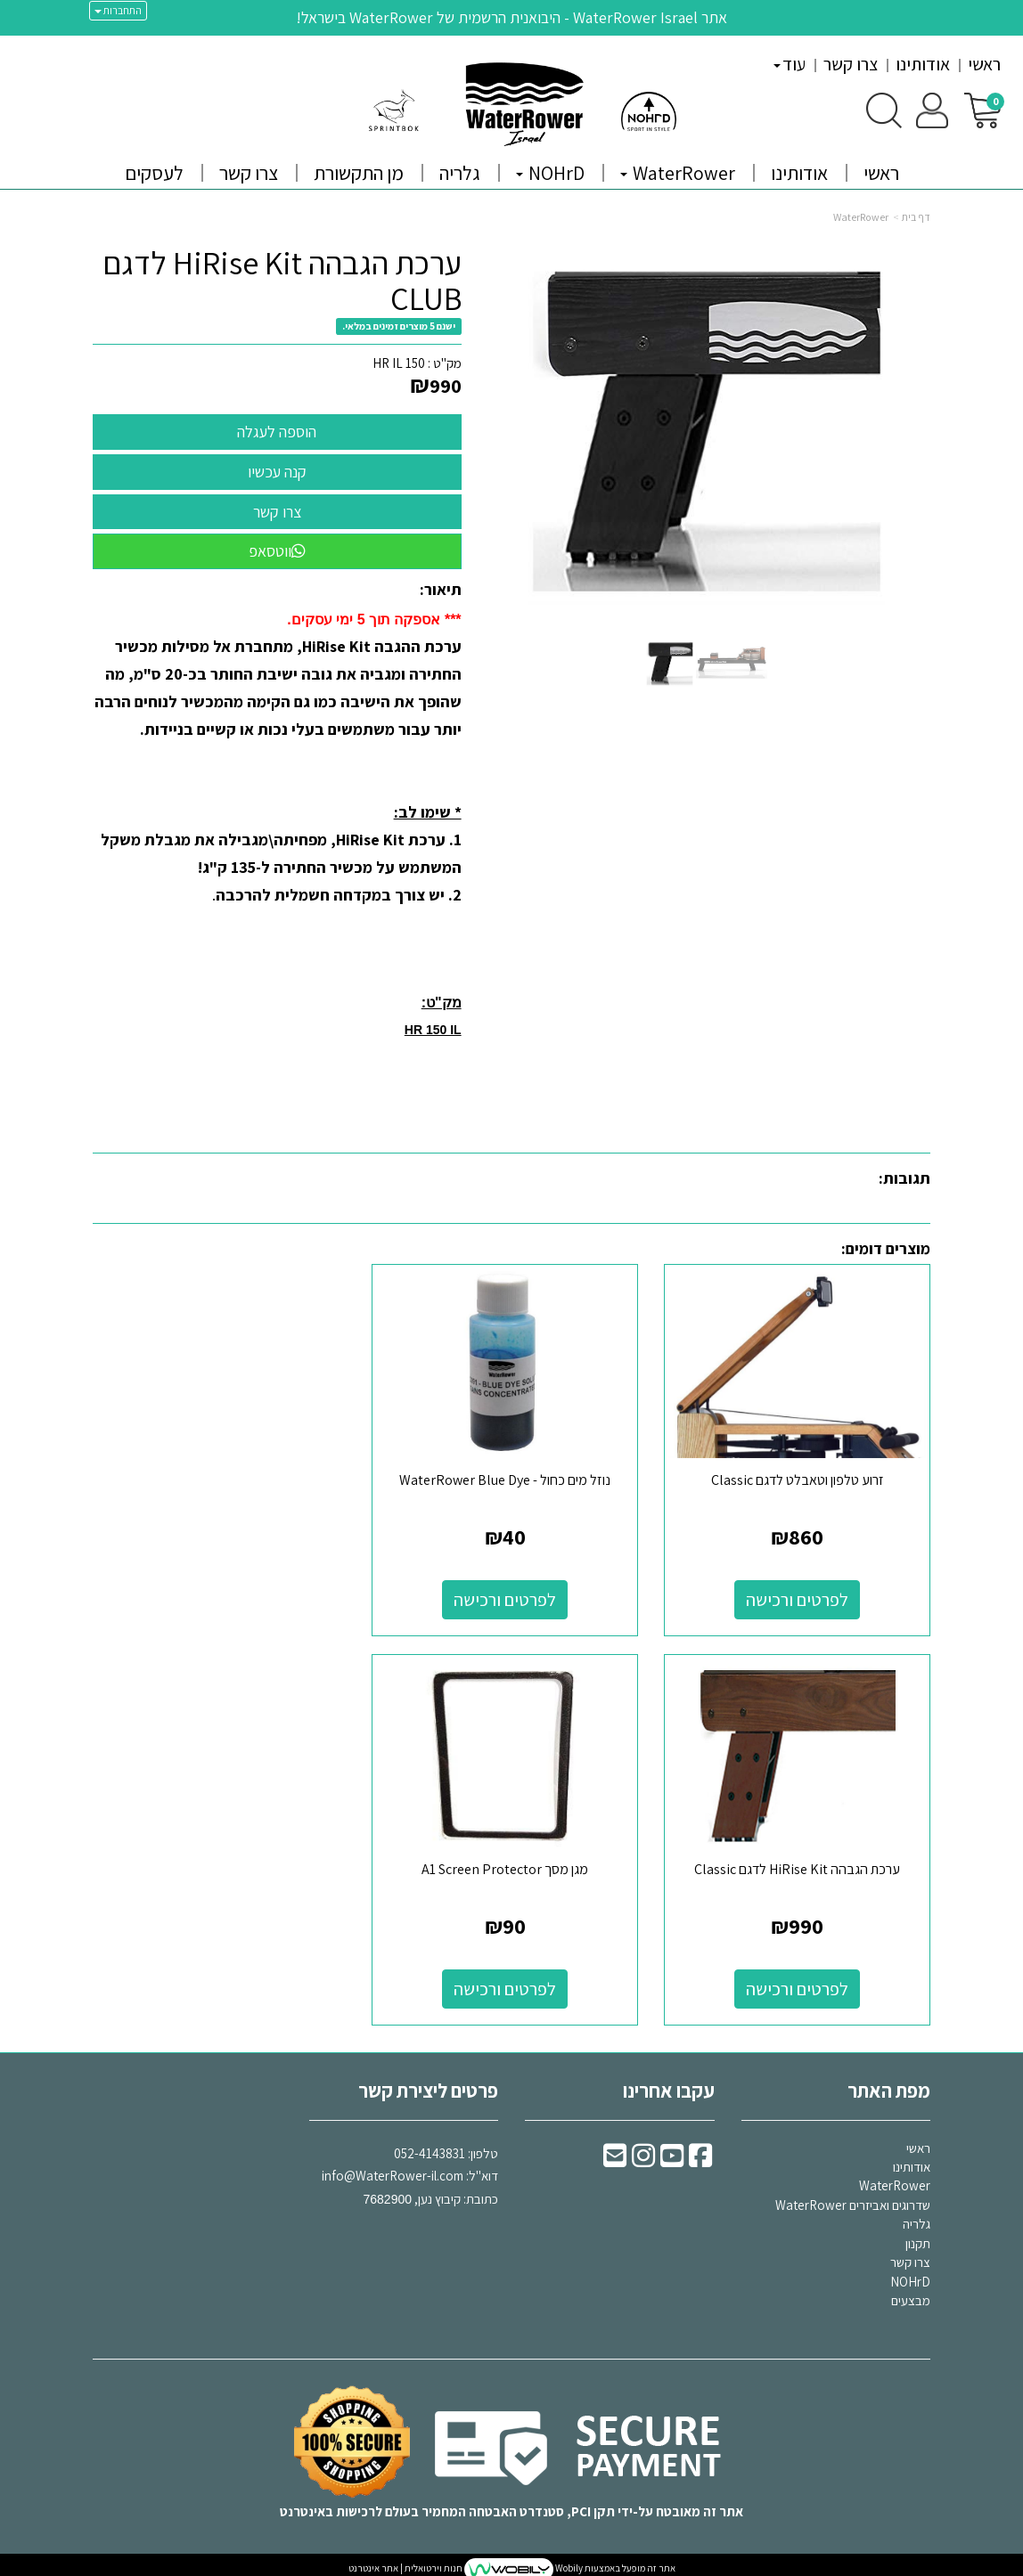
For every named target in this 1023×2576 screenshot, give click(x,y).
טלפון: (483, 2145)
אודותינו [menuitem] (923, 64)
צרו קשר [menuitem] (850, 64)
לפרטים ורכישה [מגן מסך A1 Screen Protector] (800, 1981)
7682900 (387, 2191)
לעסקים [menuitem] (154, 172)
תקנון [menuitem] (917, 2236)
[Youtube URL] (671, 2152)
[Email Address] (614, 2152)
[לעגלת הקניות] (982, 109)
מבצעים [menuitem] (910, 2293)
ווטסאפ (277, 551)
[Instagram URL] (643, 2152)
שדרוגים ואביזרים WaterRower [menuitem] (852, 2197)
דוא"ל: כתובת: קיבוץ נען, (410, 2168)
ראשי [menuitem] (984, 64)
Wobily (568, 2561)
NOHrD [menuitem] (550, 172)
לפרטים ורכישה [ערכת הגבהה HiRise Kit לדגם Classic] (223, 1596)
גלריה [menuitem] (459, 172)
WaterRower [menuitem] (677, 172)
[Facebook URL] (700, 2152)
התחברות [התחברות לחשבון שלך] (118, 10)
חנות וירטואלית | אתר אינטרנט (405, 2561)
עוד (789, 64)
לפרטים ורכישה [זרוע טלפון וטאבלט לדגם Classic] (800, 1596)
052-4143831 (429, 2145)
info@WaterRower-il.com (392, 2168)
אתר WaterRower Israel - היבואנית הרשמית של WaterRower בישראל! (511, 17)
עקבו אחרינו (669, 2083)
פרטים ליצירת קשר (428, 2083)
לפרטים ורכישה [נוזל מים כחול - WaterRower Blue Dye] (512, 1596)
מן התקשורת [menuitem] (359, 172)
